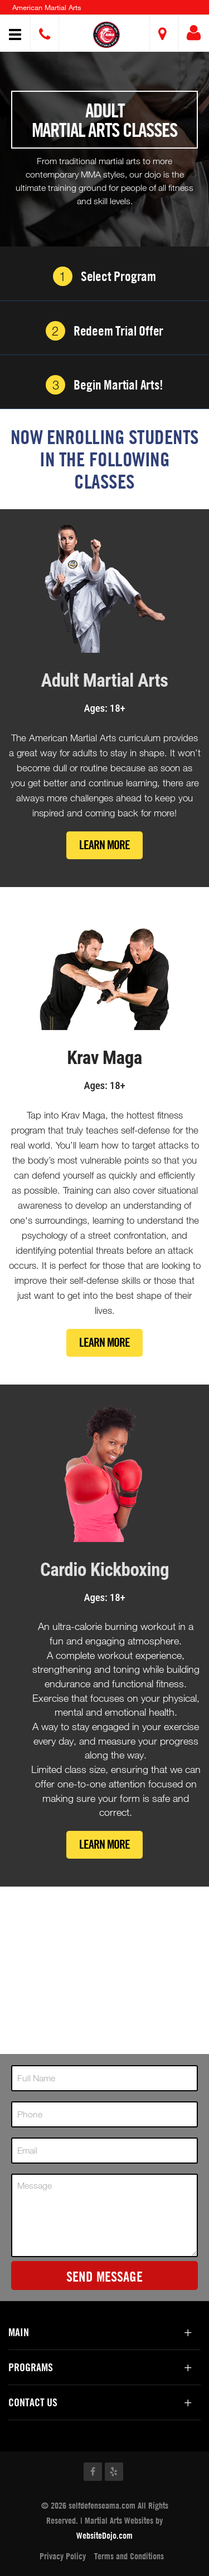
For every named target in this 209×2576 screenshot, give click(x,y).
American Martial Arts (46, 7)
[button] (106, 35)
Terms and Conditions (129, 2556)
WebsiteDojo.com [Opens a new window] (104, 2535)
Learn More (104, 845)
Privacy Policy (63, 2556)
